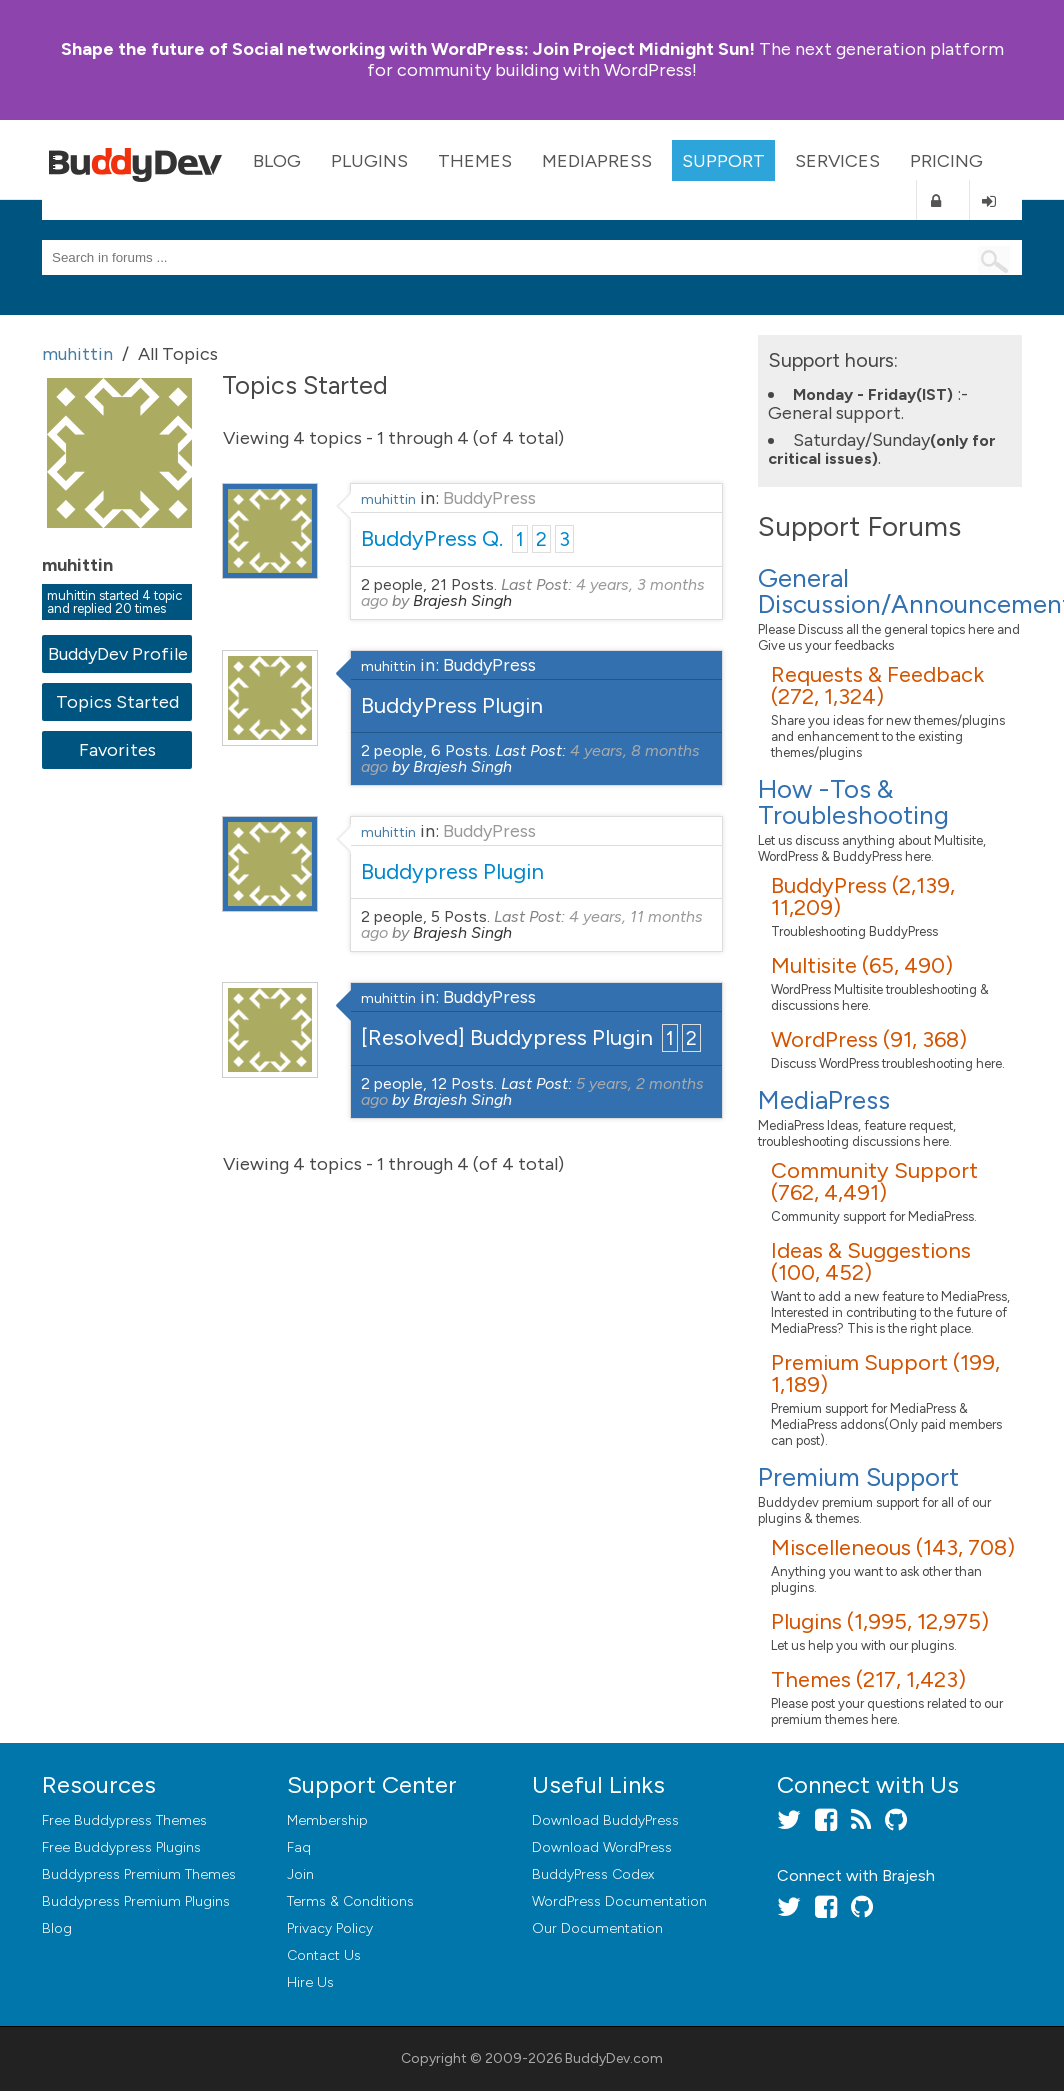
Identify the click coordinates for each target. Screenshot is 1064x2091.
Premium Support (858, 1477)
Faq (299, 1847)
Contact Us (324, 1955)
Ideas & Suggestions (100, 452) (871, 1261)
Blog (277, 161)
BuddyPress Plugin (452, 705)
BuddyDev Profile (117, 654)
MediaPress (597, 161)
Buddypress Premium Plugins (136, 1901)
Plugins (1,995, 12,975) (880, 1621)
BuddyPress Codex (593, 1874)
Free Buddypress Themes (124, 1820)
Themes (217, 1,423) (868, 1679)
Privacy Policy (330, 1928)
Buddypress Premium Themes (139, 1874)
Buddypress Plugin (452, 871)
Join (300, 1874)
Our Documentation (597, 1928)
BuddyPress (489, 498)
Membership (327, 1820)
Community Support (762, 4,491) (874, 1181)
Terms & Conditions (350, 1901)
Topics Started (117, 702)
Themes (475, 161)
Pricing (946, 161)
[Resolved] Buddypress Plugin (507, 1037)
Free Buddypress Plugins (121, 1847)
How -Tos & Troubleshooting (853, 802)
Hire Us (310, 1982)
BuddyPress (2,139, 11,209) (863, 896)
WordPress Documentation (619, 1901)
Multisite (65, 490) (862, 965)
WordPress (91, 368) (869, 1039)
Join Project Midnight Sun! (408, 49)
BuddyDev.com (614, 2058)
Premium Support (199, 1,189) (885, 1373)
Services (837, 161)
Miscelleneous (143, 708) (893, 1547)
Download (605, 1820)
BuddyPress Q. (432, 538)
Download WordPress (602, 1847)
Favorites (117, 750)
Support (723, 161)
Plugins (369, 161)
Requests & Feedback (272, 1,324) (877, 685)
